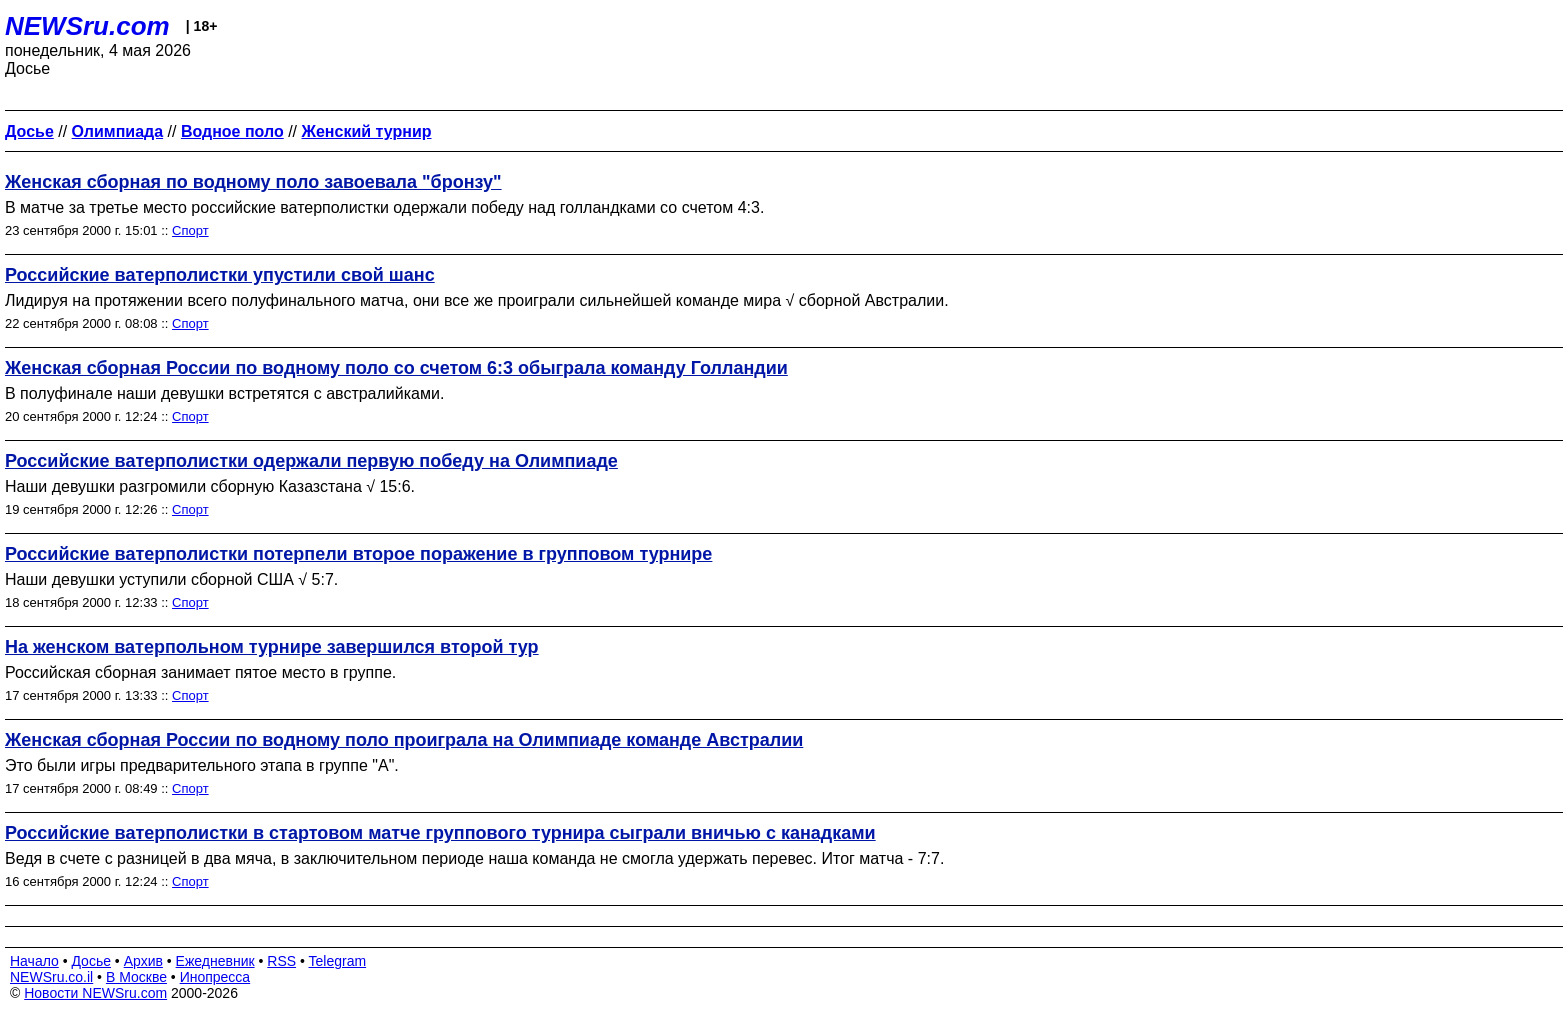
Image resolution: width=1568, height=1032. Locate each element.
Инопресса (215, 977)
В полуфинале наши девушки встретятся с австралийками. (224, 393)
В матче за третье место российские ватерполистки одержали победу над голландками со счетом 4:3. (384, 207)
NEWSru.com (87, 26)
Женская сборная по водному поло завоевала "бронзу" (253, 182)
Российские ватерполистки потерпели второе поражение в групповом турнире (358, 554)
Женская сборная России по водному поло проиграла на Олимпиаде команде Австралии (404, 740)
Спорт (190, 230)
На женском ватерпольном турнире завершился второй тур (272, 647)
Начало (34, 961)
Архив (143, 961)
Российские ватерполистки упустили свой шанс (220, 275)
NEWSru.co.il (51, 977)
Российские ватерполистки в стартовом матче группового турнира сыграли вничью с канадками (440, 833)
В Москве (136, 977)
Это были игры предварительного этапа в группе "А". (202, 765)
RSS (281, 961)
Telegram (338, 961)
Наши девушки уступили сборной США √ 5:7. (171, 579)
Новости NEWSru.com (95, 993)
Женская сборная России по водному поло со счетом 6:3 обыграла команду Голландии (396, 368)
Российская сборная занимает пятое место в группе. (200, 672)
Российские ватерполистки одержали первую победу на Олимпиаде (311, 461)
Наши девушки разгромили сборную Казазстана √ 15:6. (210, 486)
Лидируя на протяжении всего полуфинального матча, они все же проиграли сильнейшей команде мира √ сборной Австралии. (477, 300)
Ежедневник (215, 961)
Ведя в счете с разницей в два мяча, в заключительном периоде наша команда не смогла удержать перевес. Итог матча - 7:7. (474, 858)
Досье (91, 961)
